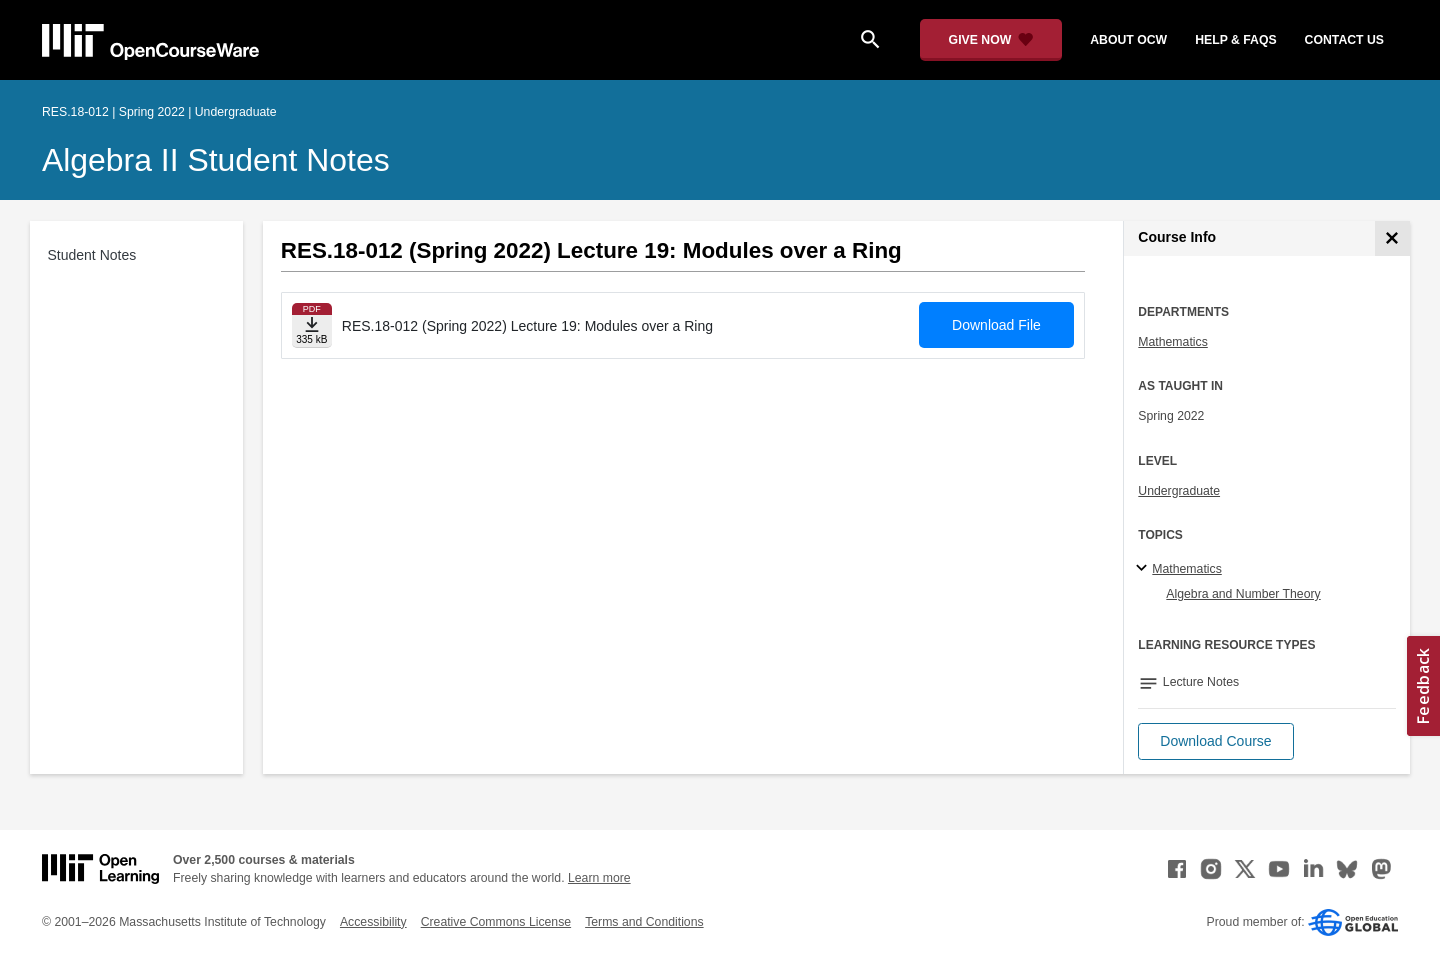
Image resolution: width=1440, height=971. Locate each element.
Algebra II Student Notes (216, 160)
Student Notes (92, 255)
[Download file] (312, 325)
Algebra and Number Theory (1243, 594)
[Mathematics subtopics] (1144, 569)
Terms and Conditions (644, 922)
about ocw (1128, 40)
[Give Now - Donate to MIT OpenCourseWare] (991, 40)
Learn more (599, 878)
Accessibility (373, 922)
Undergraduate (1179, 491)
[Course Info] (1392, 238)
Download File (996, 325)
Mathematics (1172, 342)
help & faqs (1235, 40)
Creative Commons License (496, 922)
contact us (1344, 40)
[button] (1215, 741)
